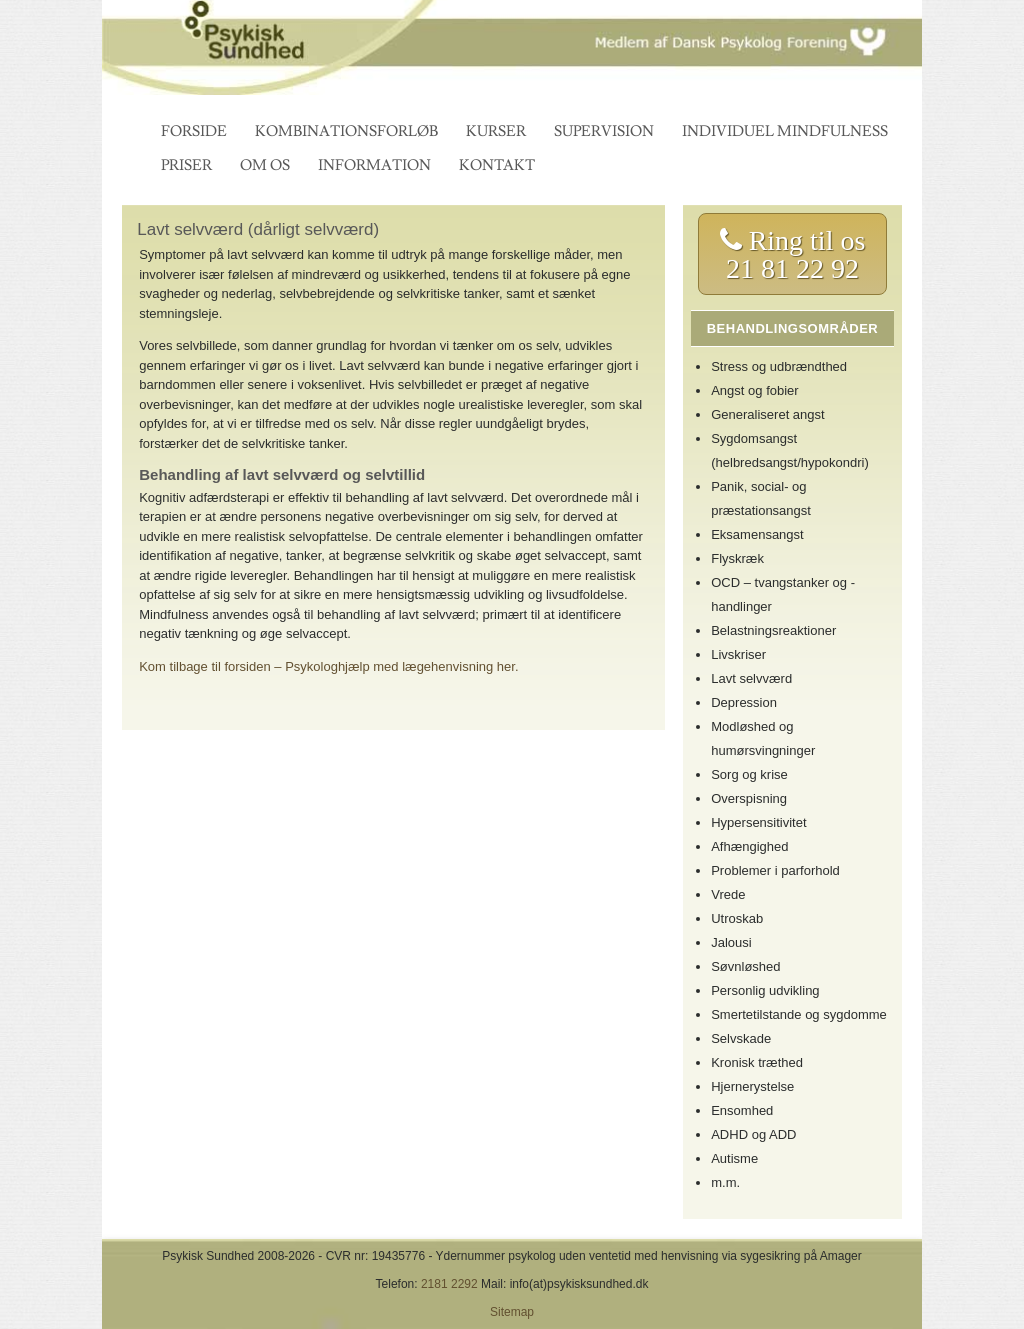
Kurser (496, 131)
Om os (265, 165)
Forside (194, 131)
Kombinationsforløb (346, 131)
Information (374, 165)
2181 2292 (449, 1284)
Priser (186, 165)
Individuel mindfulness (785, 131)
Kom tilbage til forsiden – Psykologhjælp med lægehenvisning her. (328, 666)
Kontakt (497, 165)
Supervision (604, 131)
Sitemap (512, 1312)
